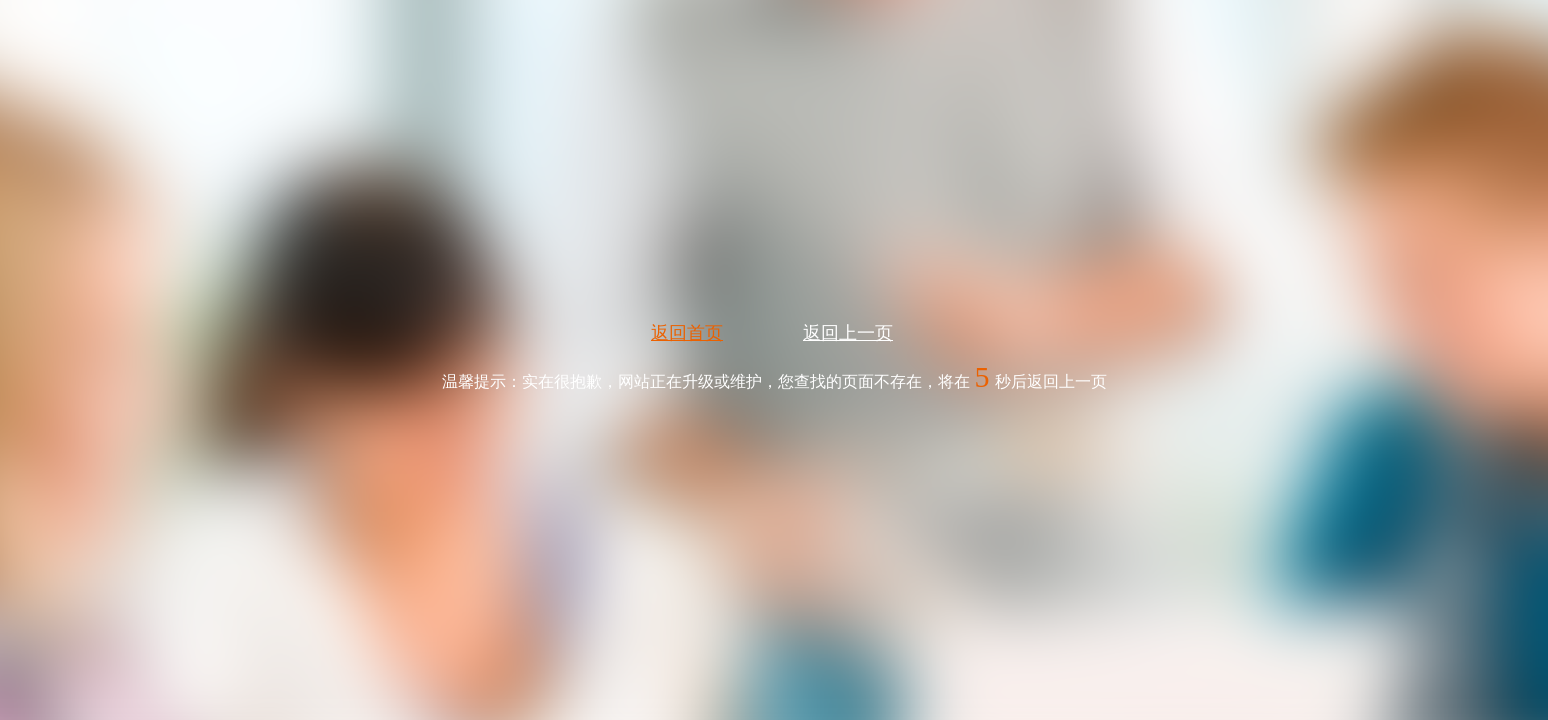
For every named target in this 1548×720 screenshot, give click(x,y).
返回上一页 (848, 333)
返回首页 (687, 333)
